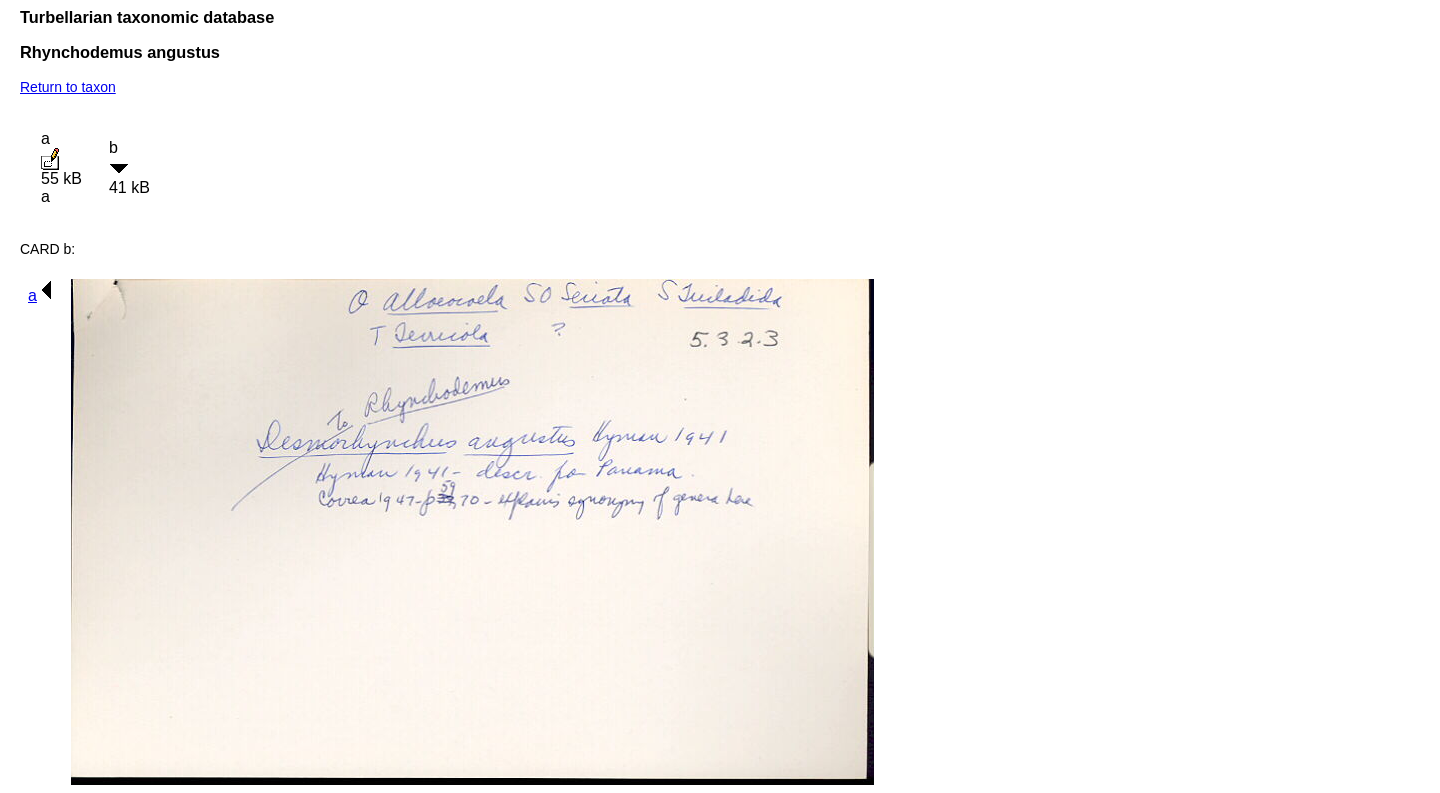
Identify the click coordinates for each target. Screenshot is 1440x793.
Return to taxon (68, 87)
